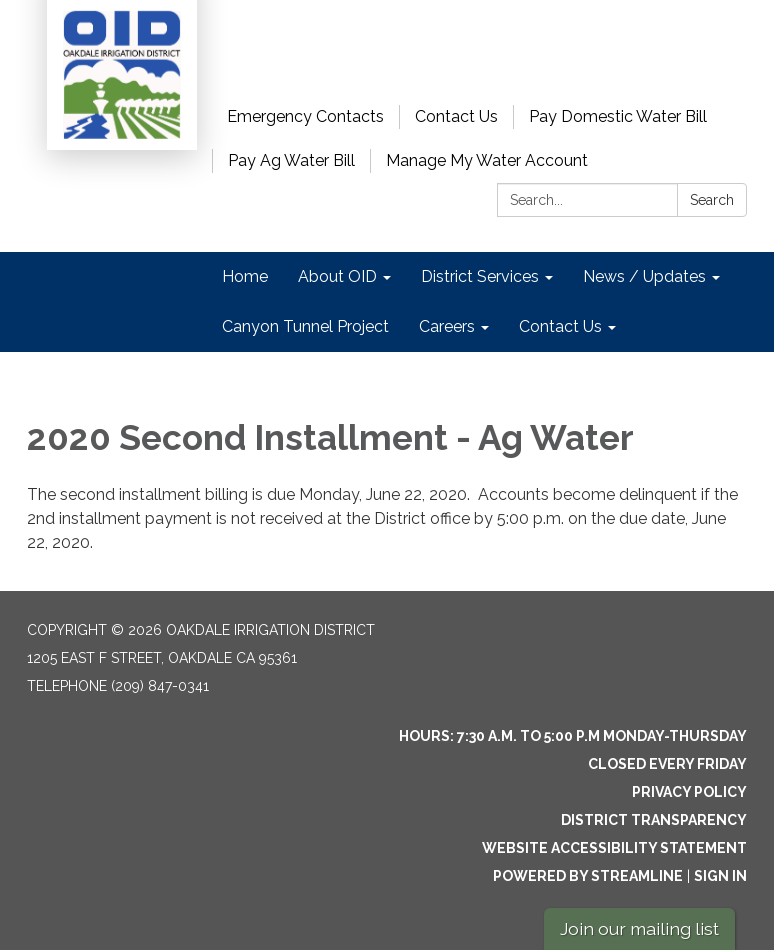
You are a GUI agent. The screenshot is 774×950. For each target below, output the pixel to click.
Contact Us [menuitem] (560, 326)
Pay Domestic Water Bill (618, 116)
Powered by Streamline (588, 876)
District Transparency (654, 820)
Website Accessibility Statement (614, 848)
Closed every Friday (667, 764)
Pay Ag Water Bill (291, 160)
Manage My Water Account (487, 160)
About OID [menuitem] (337, 276)
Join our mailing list (639, 928)
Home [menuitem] (245, 276)
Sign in (720, 876)
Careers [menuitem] (447, 326)
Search (712, 200)
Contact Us (456, 116)
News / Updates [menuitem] (644, 276)
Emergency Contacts (305, 116)
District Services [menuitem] (480, 276)
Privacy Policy (689, 792)
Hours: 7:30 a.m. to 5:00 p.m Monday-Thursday (573, 736)
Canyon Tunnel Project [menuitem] (305, 326)
